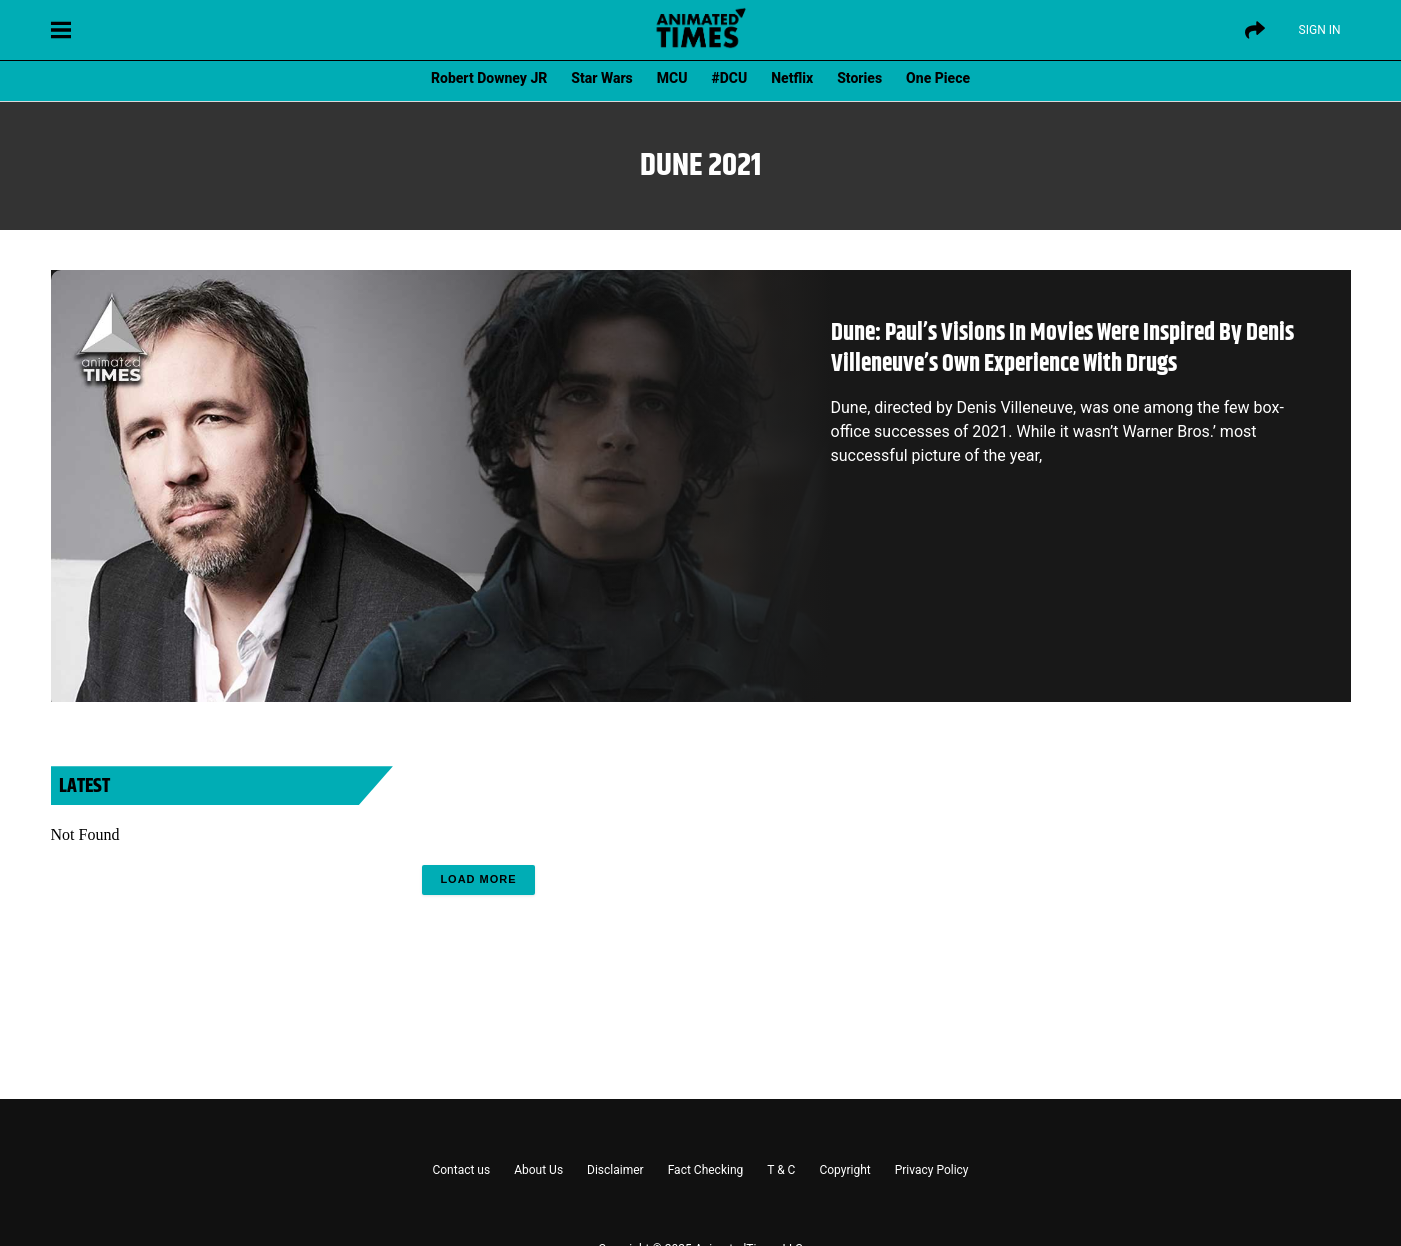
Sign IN (1320, 30)
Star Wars (601, 78)
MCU (672, 78)
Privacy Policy (932, 1170)
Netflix (792, 78)
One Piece (938, 78)
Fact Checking (706, 1170)
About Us (538, 1170)
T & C (781, 1170)
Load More (478, 879)
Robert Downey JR (489, 78)
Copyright (844, 1170)
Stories (859, 78)
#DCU (730, 78)
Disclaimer (615, 1170)
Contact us (461, 1170)
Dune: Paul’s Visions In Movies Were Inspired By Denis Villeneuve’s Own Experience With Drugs (1062, 348)
